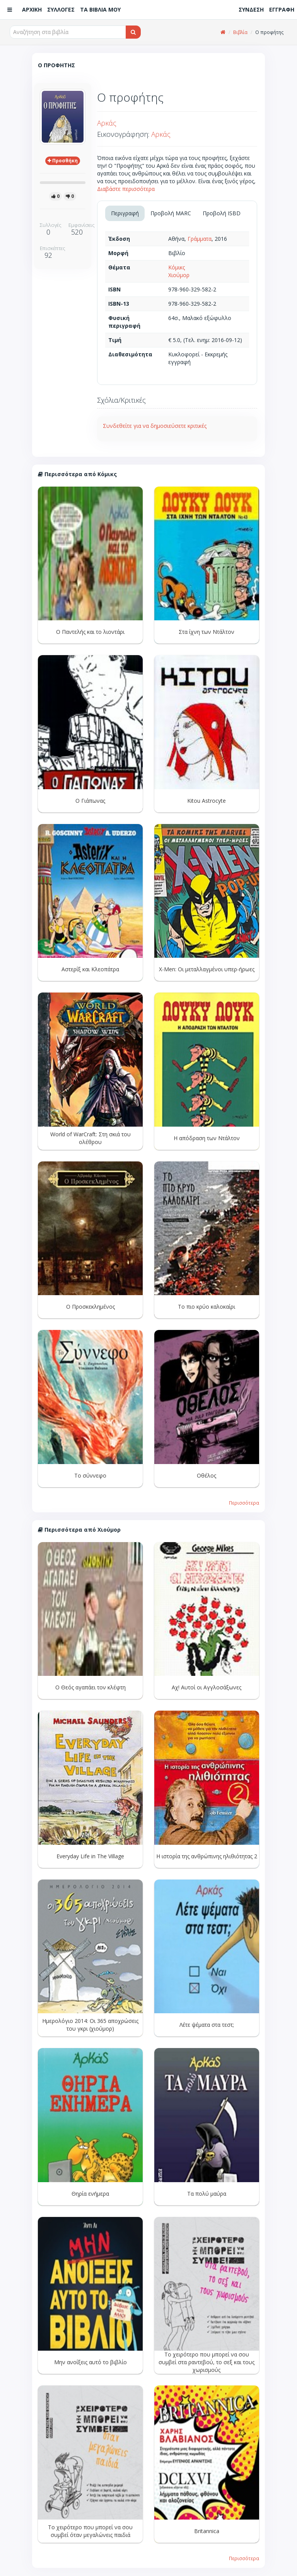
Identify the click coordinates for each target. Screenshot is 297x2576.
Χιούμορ (178, 275)
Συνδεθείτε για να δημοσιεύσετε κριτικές (155, 425)
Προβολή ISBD (222, 213)
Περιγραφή (125, 213)
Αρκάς (106, 123)
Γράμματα (200, 238)
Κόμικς (176, 267)
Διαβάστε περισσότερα (126, 188)
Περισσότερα (244, 1503)
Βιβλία (240, 32)
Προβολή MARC (170, 213)
